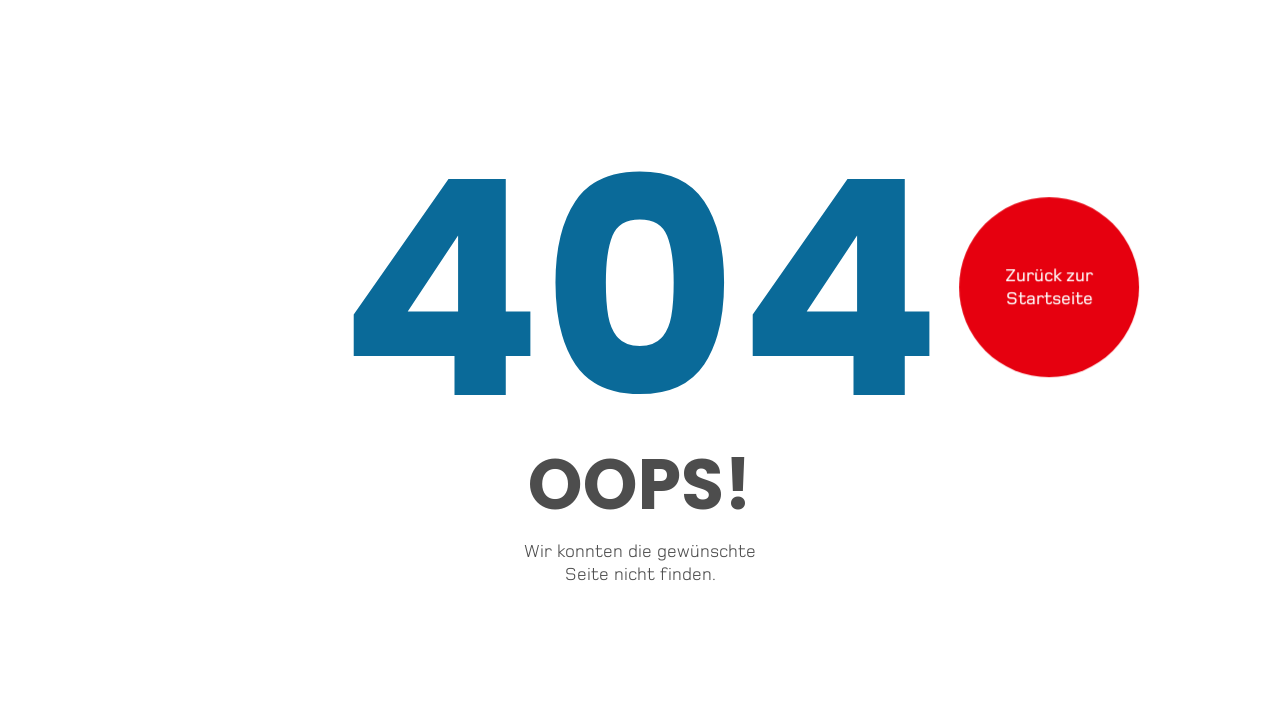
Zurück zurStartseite (1049, 285)
